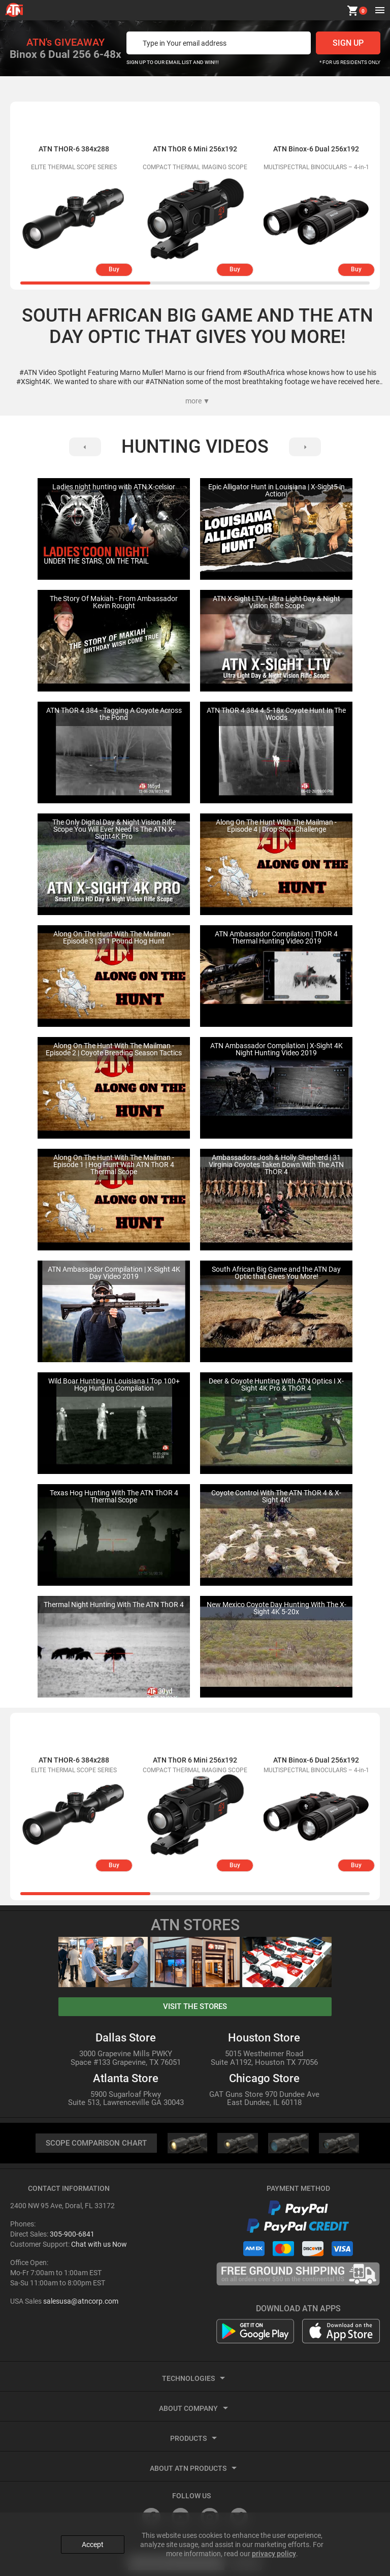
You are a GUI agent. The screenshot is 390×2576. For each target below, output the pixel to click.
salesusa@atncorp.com (80, 2302)
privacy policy (274, 2551)
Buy (114, 269)
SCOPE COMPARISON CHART (96, 2143)
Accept (93, 2542)
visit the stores (195, 2006)
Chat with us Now (99, 2245)
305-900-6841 (72, 2235)
